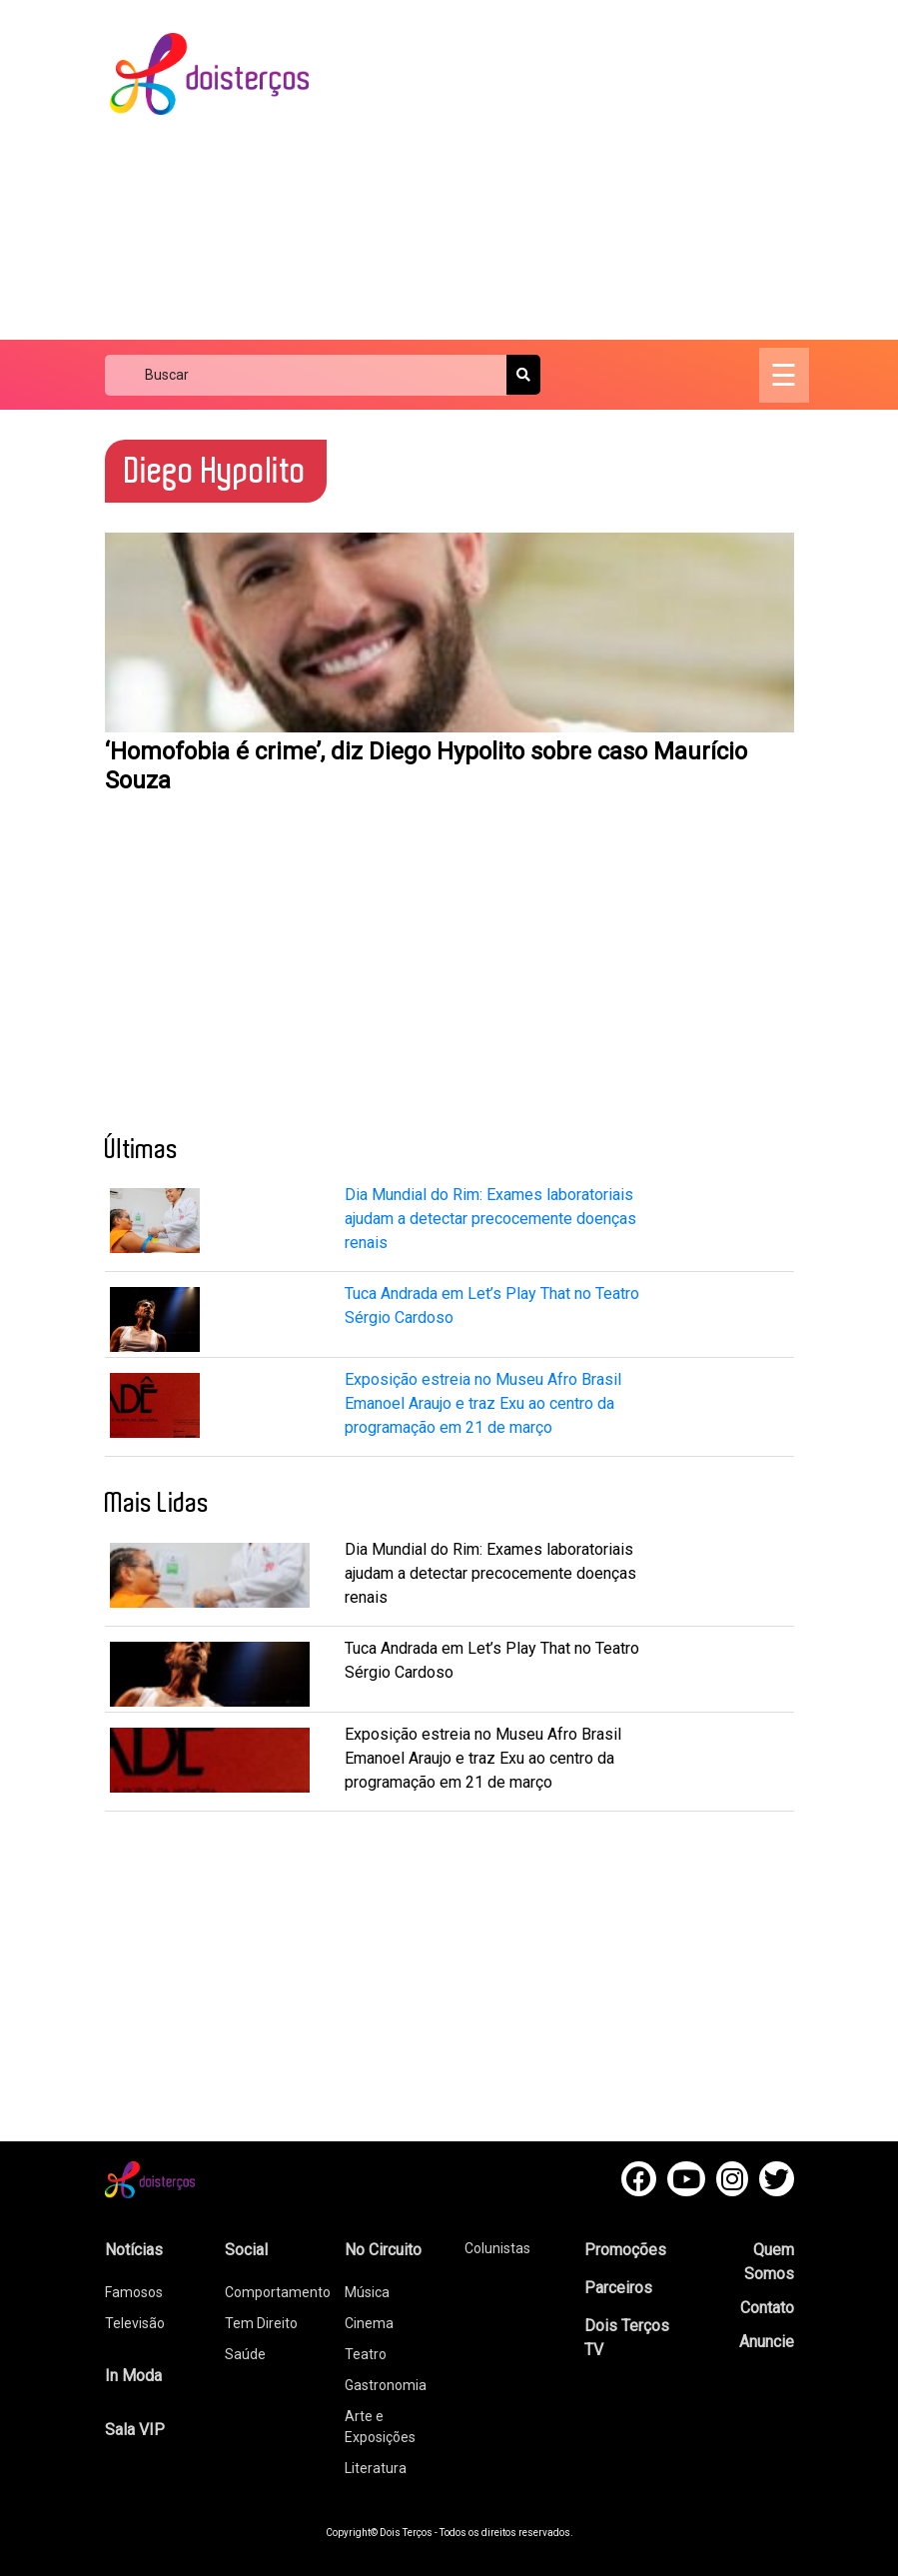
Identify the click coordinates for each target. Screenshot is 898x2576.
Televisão (135, 2323)
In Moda (133, 2375)
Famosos (134, 2292)
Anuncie (766, 2341)
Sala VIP (135, 2429)
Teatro (366, 2354)
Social (246, 2249)
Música (367, 2292)
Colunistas (497, 2248)
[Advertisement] (621, 170)
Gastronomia (386, 2385)
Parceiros (618, 2287)
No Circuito (383, 2249)
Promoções (625, 2249)
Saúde (245, 2354)
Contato (767, 2307)
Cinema (369, 2323)
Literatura (376, 2468)
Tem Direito (261, 2323)
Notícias (134, 2249)
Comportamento (278, 2292)
